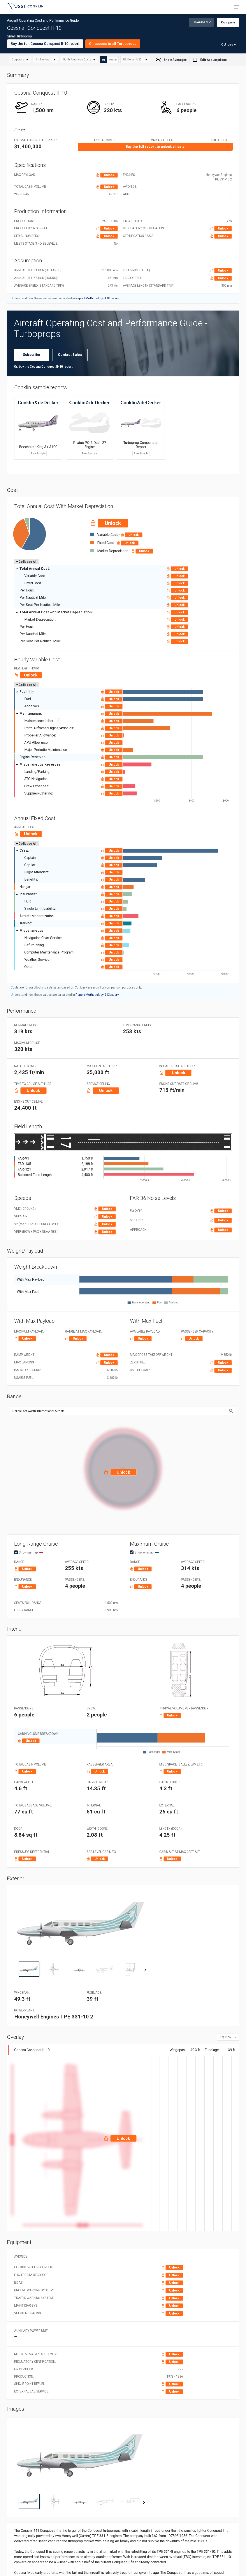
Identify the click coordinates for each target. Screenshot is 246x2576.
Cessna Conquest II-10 (32, 2050)
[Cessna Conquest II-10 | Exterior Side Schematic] (104, 1969)
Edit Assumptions (210, 59)
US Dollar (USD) (134, 59)
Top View (226, 2037)
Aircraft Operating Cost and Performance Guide (25, 7)
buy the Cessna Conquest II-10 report (46, 366)
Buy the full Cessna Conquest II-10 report (45, 44)
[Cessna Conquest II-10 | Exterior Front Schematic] (130, 2501)
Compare (228, 22)
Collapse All (26, 561)
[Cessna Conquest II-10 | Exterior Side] (29, 1969)
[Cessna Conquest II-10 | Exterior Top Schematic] (129, 1969)
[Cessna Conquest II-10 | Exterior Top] (54, 1969)
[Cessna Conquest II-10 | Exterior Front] (79, 1969)
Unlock (109, 175)
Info (31, 691)
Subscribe (31, 355)
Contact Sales (70, 355)
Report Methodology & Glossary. (97, 298)
